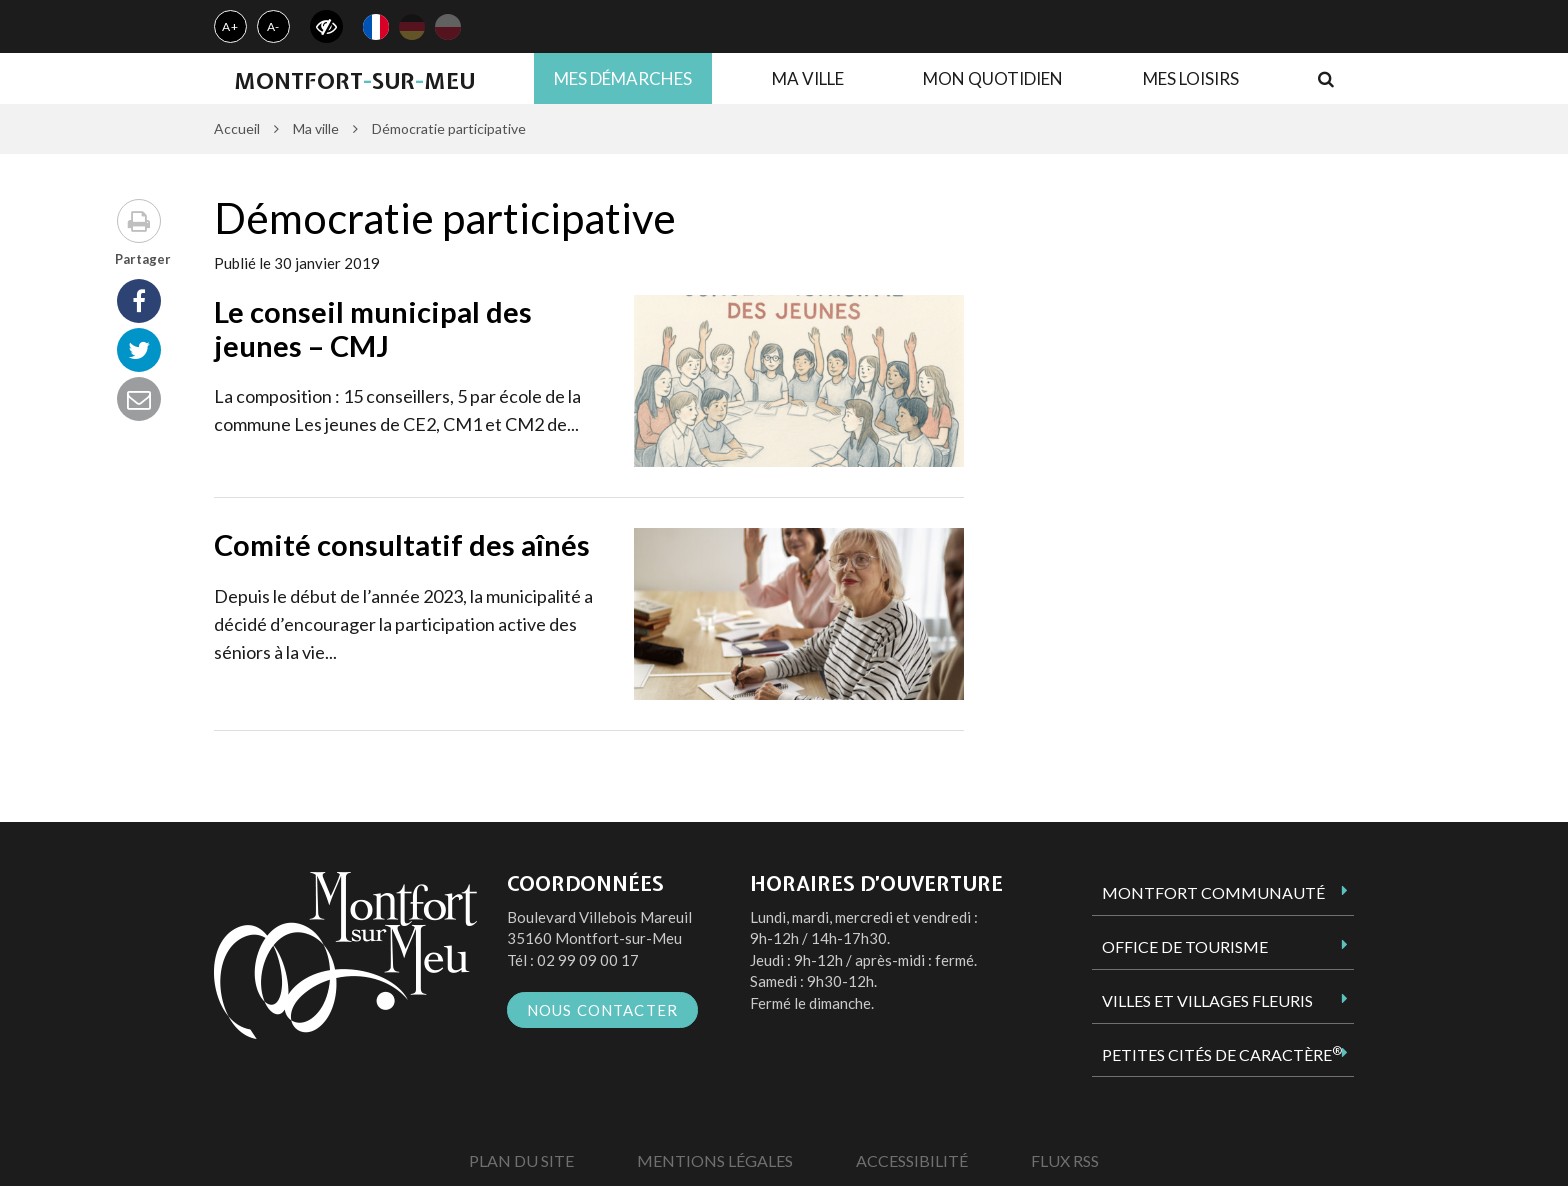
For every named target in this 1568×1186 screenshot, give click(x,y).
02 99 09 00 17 (588, 960)
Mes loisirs (1191, 78)
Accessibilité (912, 1160)
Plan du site (521, 1160)
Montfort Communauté (1213, 892)
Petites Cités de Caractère (1222, 1054)
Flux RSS (1065, 1160)
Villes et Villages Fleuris (1207, 1000)
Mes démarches (623, 78)
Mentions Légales (715, 1160)
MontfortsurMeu (354, 81)
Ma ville (808, 78)
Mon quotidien (993, 78)
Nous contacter (603, 1010)
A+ (230, 26)
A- (274, 26)
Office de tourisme (1185, 946)
